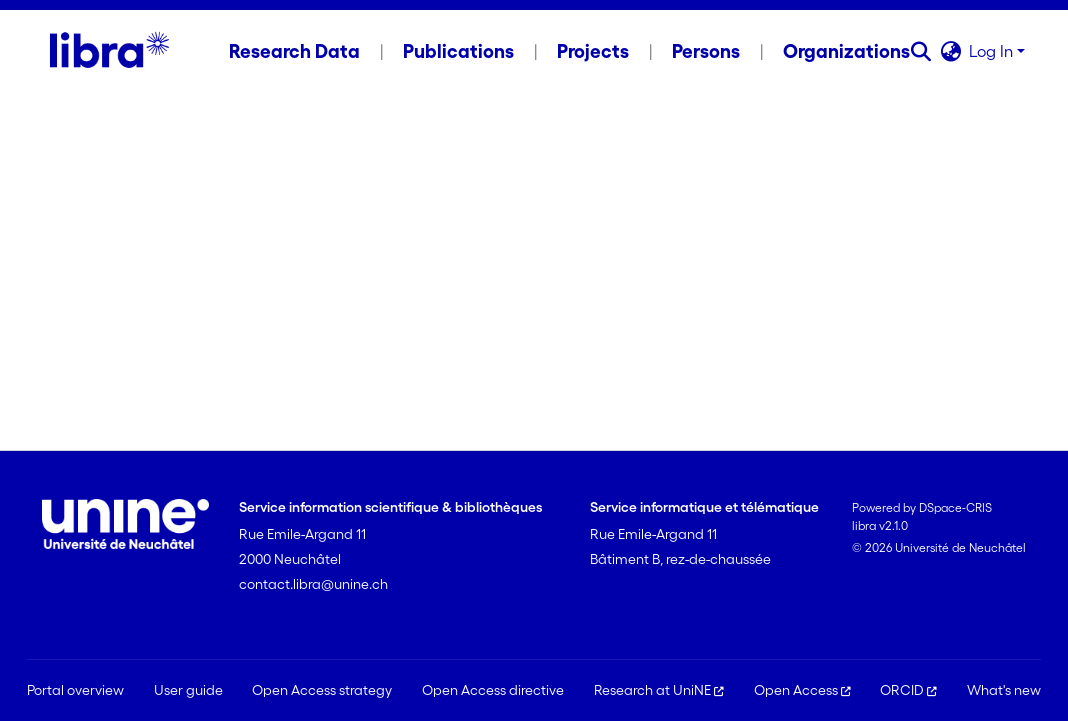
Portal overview (75, 690)
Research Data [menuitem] (294, 51)
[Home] (109, 51)
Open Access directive (493, 690)
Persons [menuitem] (706, 51)
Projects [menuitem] (593, 51)
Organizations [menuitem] (846, 51)
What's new (1004, 690)
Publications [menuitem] (458, 51)
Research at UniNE (659, 690)
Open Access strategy (322, 690)
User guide (188, 690)
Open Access (802, 690)
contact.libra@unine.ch (313, 584)
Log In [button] (993, 51)
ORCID (908, 690)
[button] (920, 51)
